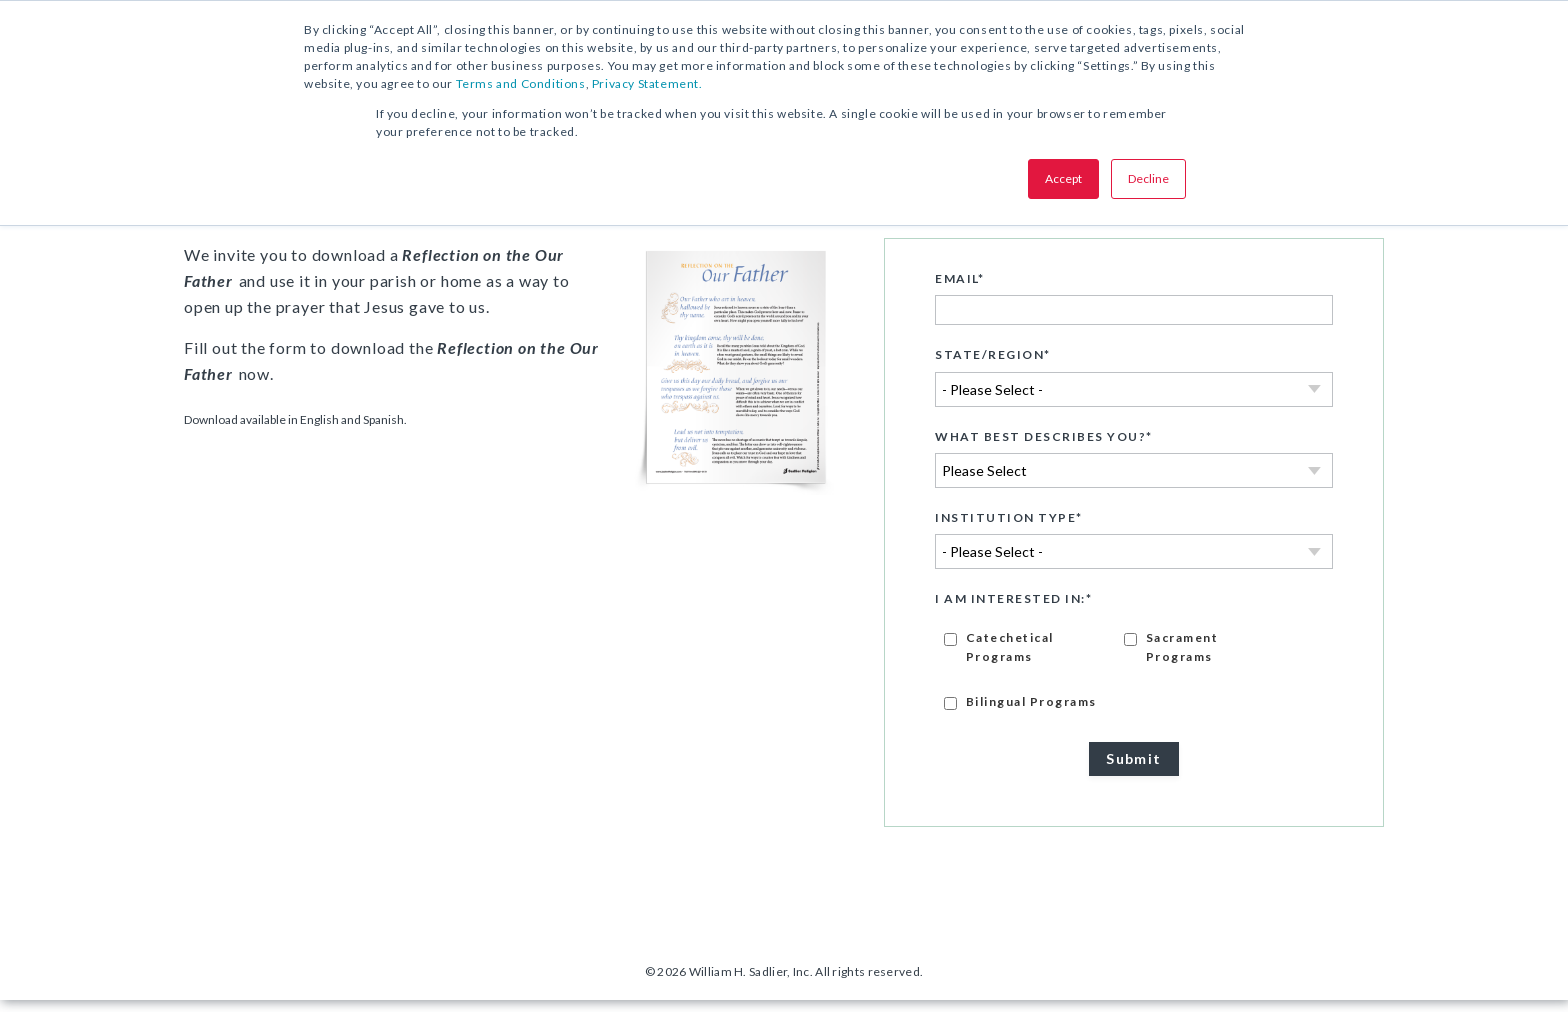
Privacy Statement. (647, 83)
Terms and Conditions (521, 83)
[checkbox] (1134, 680)
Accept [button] (1063, 178)
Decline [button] (1148, 178)
